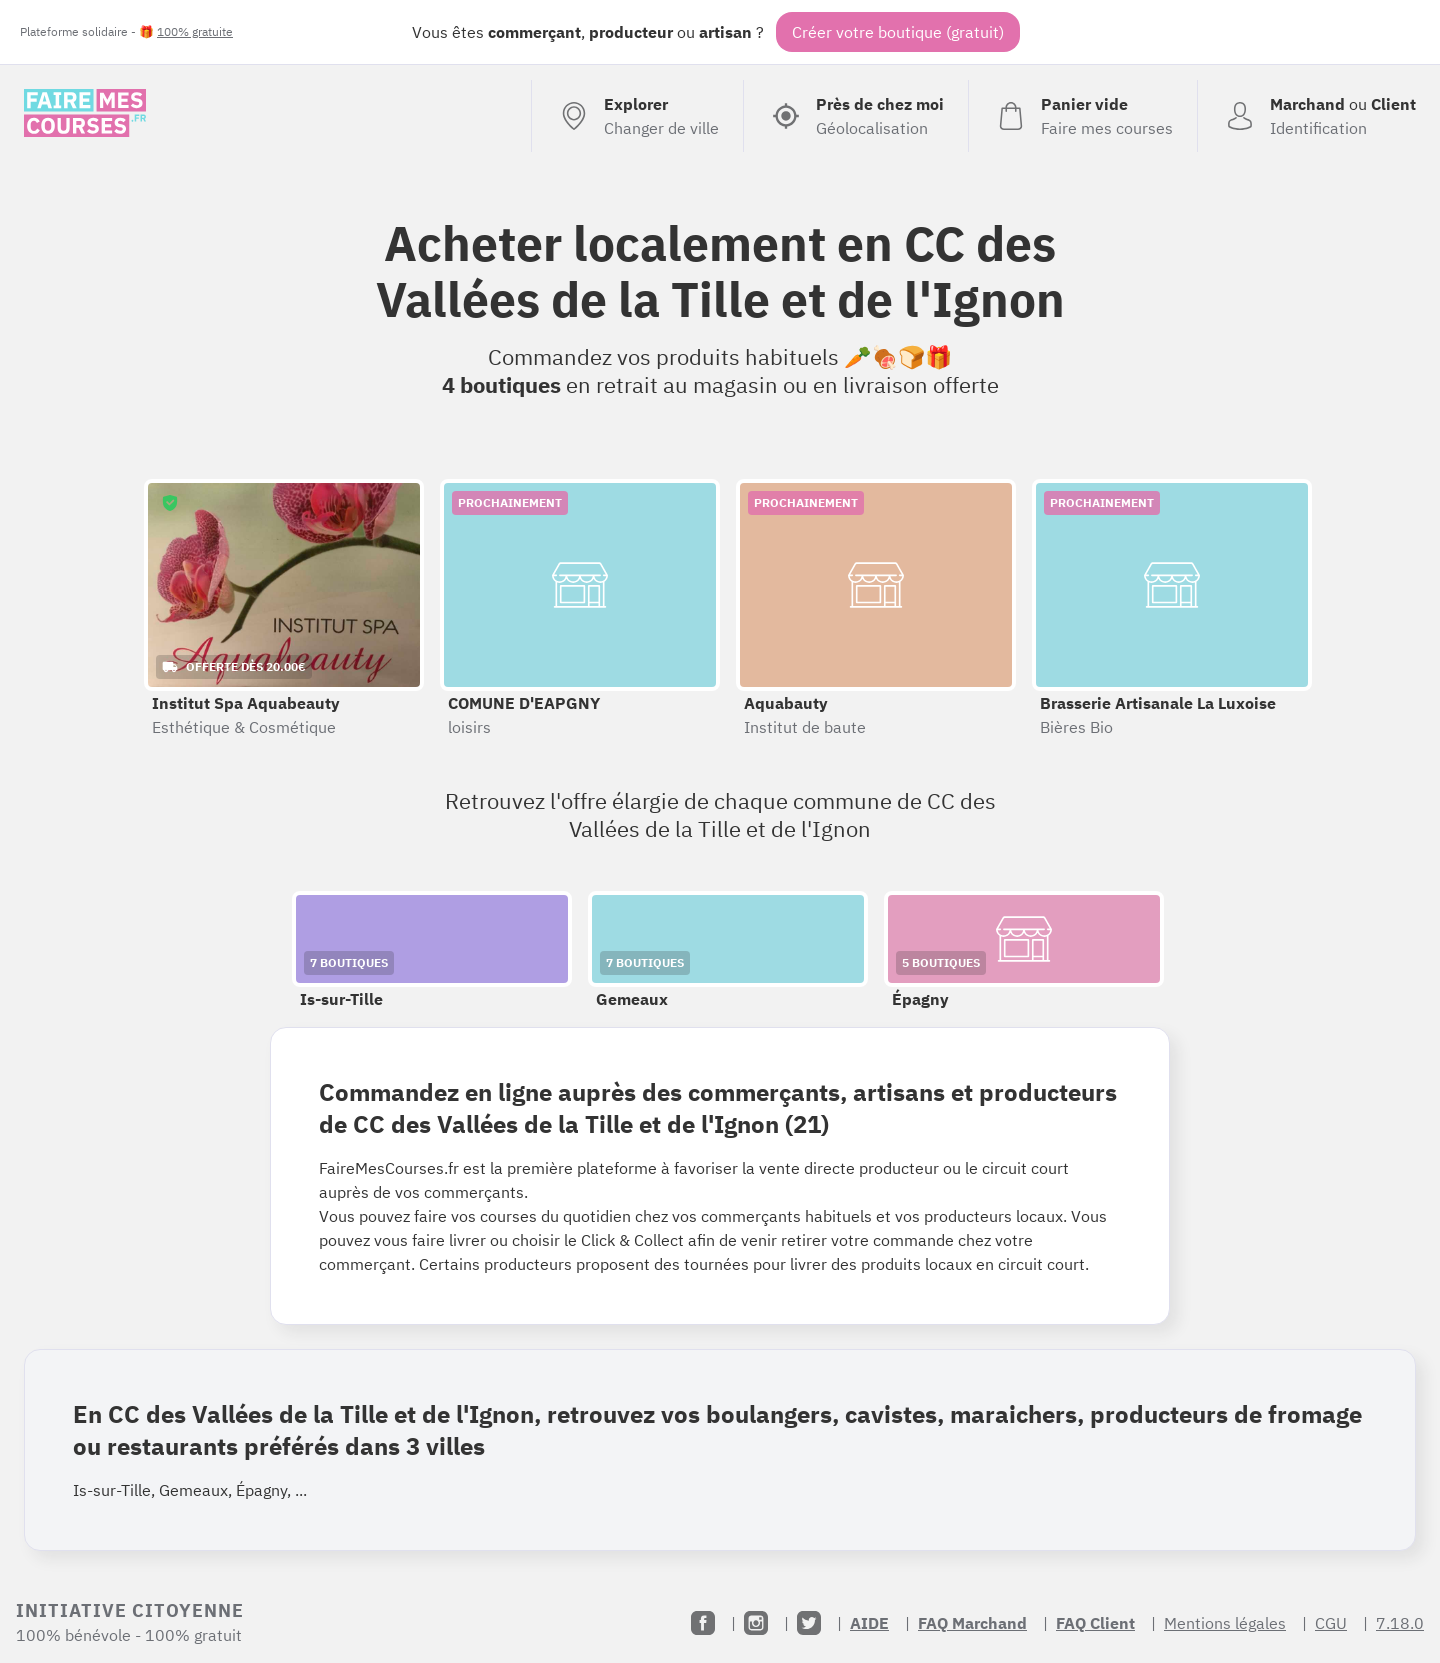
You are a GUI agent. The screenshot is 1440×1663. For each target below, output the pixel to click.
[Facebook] (703, 1623)
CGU (1331, 1623)
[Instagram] (756, 1623)
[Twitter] (809, 1623)
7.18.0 (1400, 1623)
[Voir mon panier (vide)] (1082, 116)
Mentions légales (1225, 1623)
